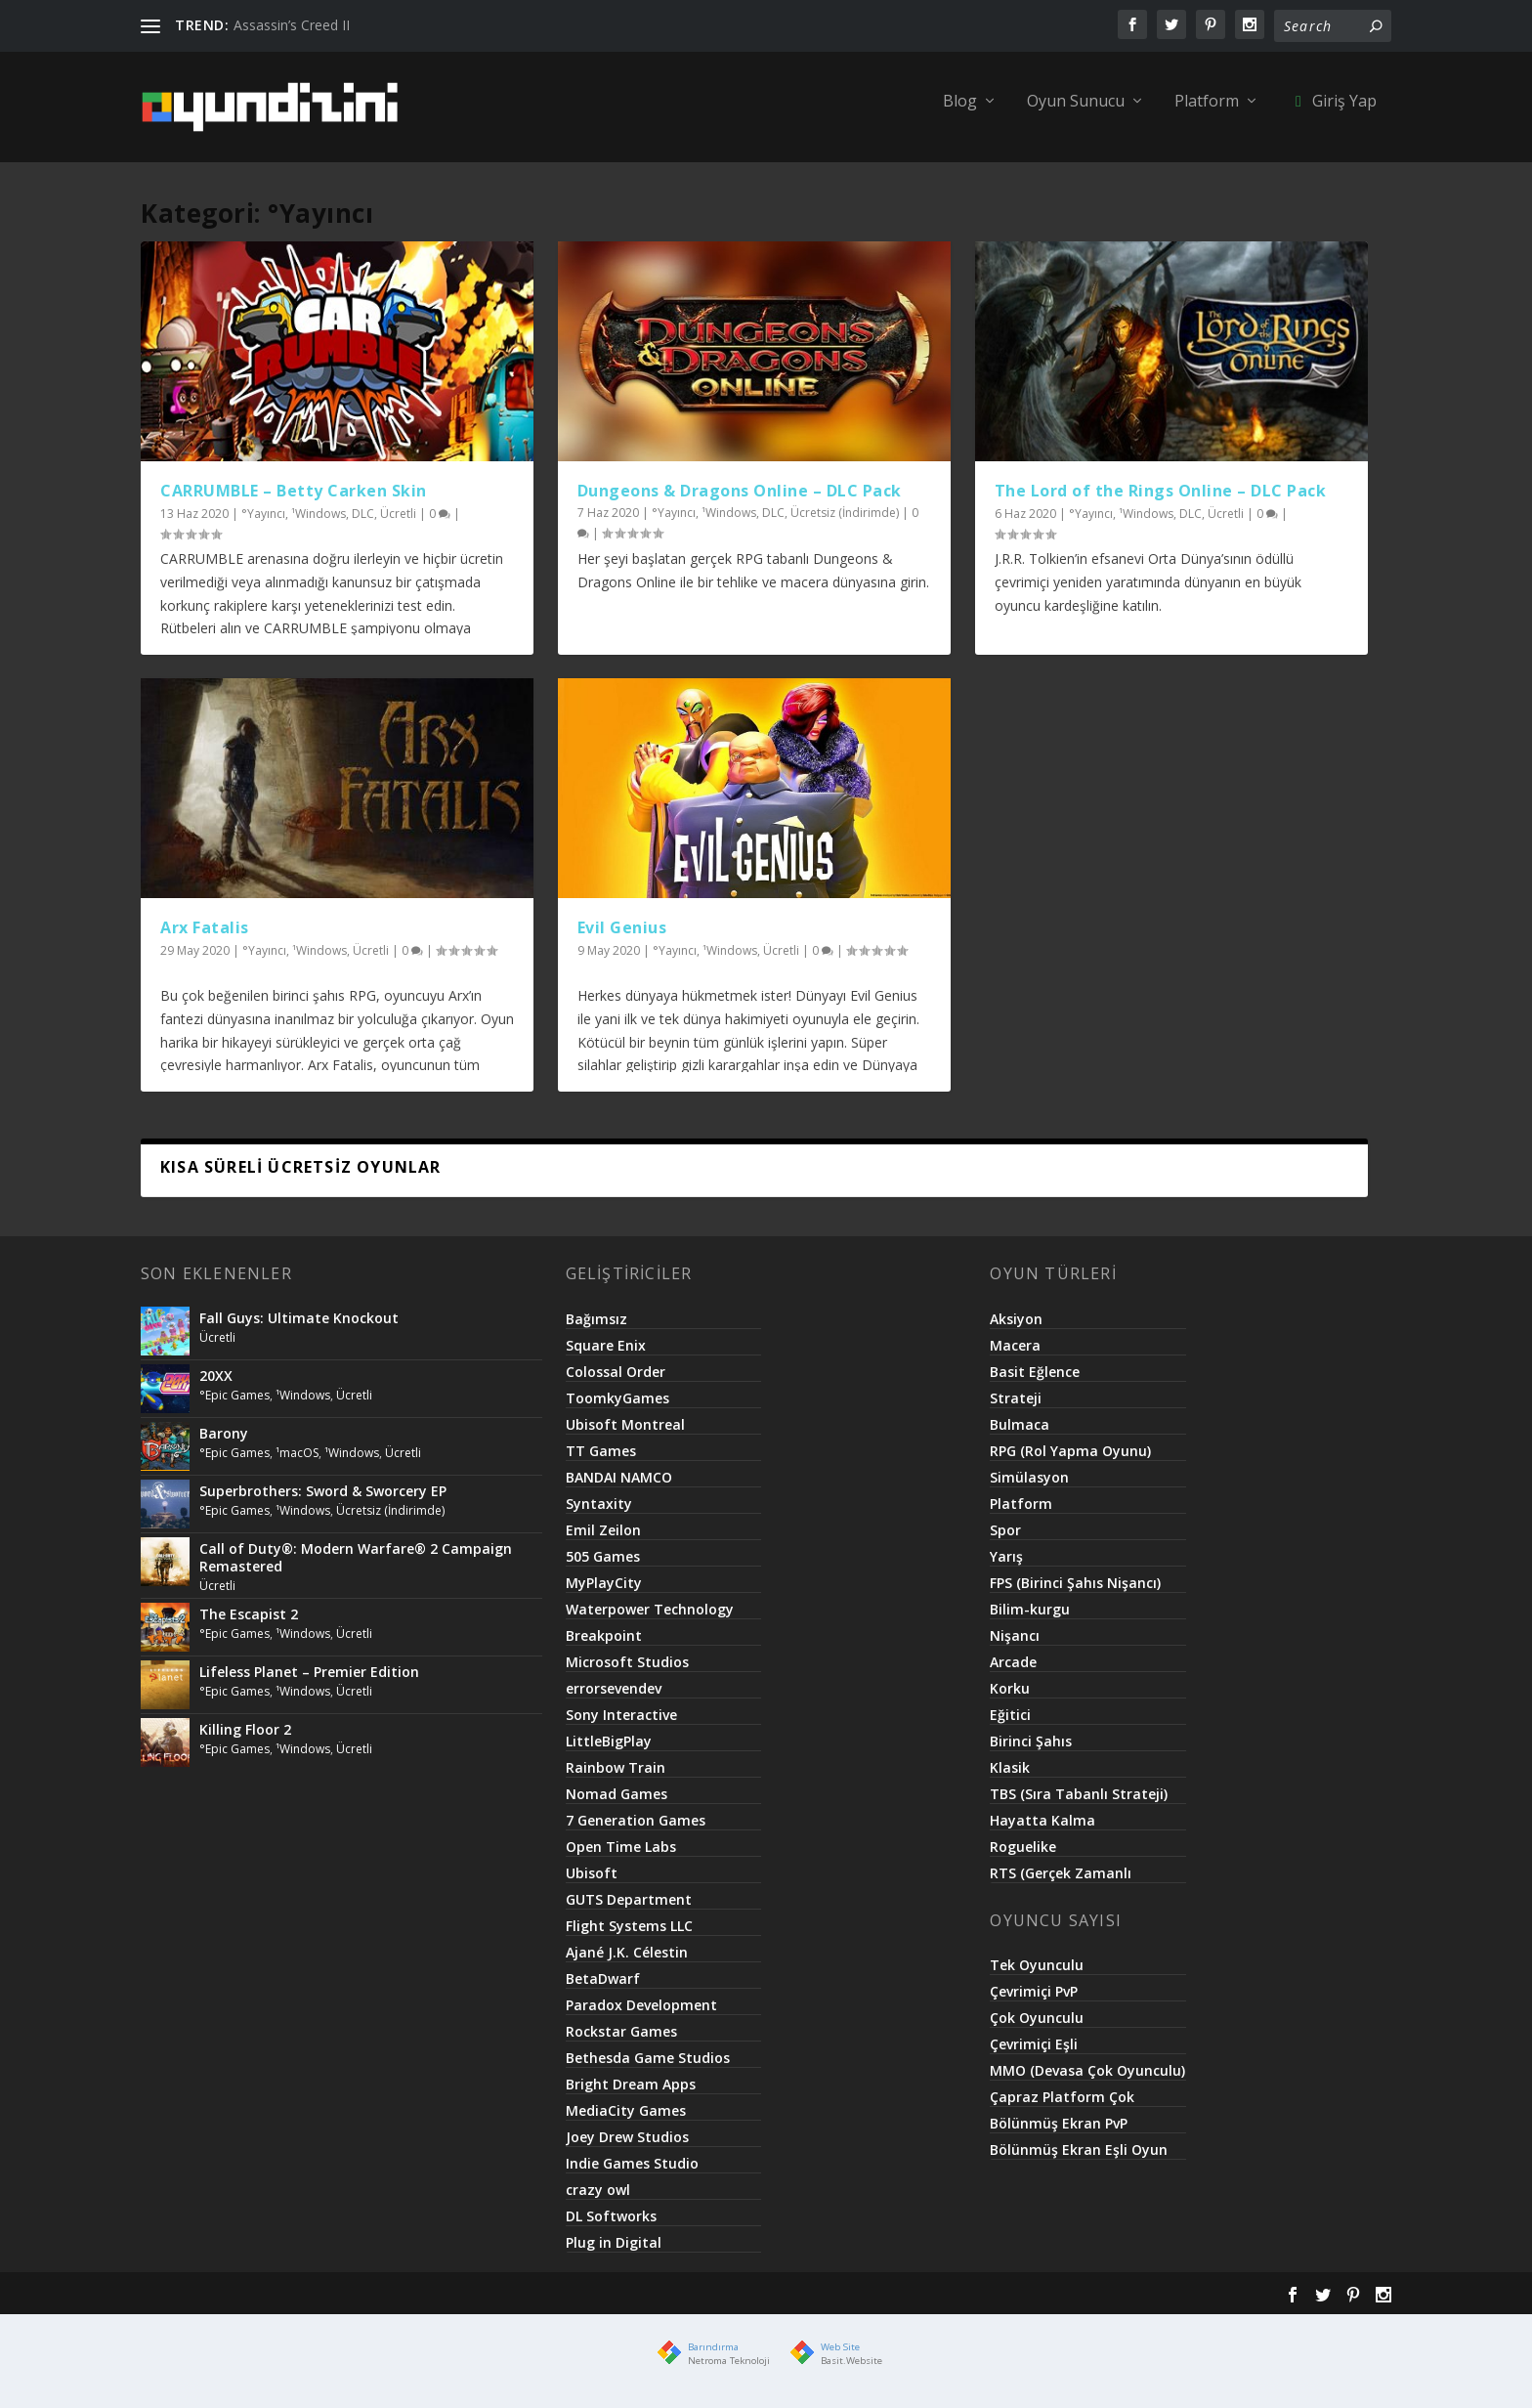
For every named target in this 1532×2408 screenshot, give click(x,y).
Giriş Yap (1333, 113)
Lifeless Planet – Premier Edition (309, 1682)
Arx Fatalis (204, 938)
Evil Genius (622, 938)
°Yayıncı (263, 524)
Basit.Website (851, 2371)
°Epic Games (234, 1406)
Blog (960, 113)
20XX (216, 1386)
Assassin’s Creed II (292, 25)
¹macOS (297, 1463)
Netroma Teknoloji (729, 2371)
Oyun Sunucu (1076, 113)
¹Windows (318, 524)
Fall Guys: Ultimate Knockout (299, 1328)
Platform (1206, 113)
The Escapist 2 (248, 1624)
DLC (363, 524)
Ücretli (398, 524)
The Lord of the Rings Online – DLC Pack (1161, 501)
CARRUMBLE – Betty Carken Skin (293, 501)
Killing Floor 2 (245, 1740)
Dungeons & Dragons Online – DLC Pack (739, 501)
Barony (223, 1444)
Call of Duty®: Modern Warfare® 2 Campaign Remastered (355, 1568)
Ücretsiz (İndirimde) (844, 523)
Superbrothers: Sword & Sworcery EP (323, 1501)
